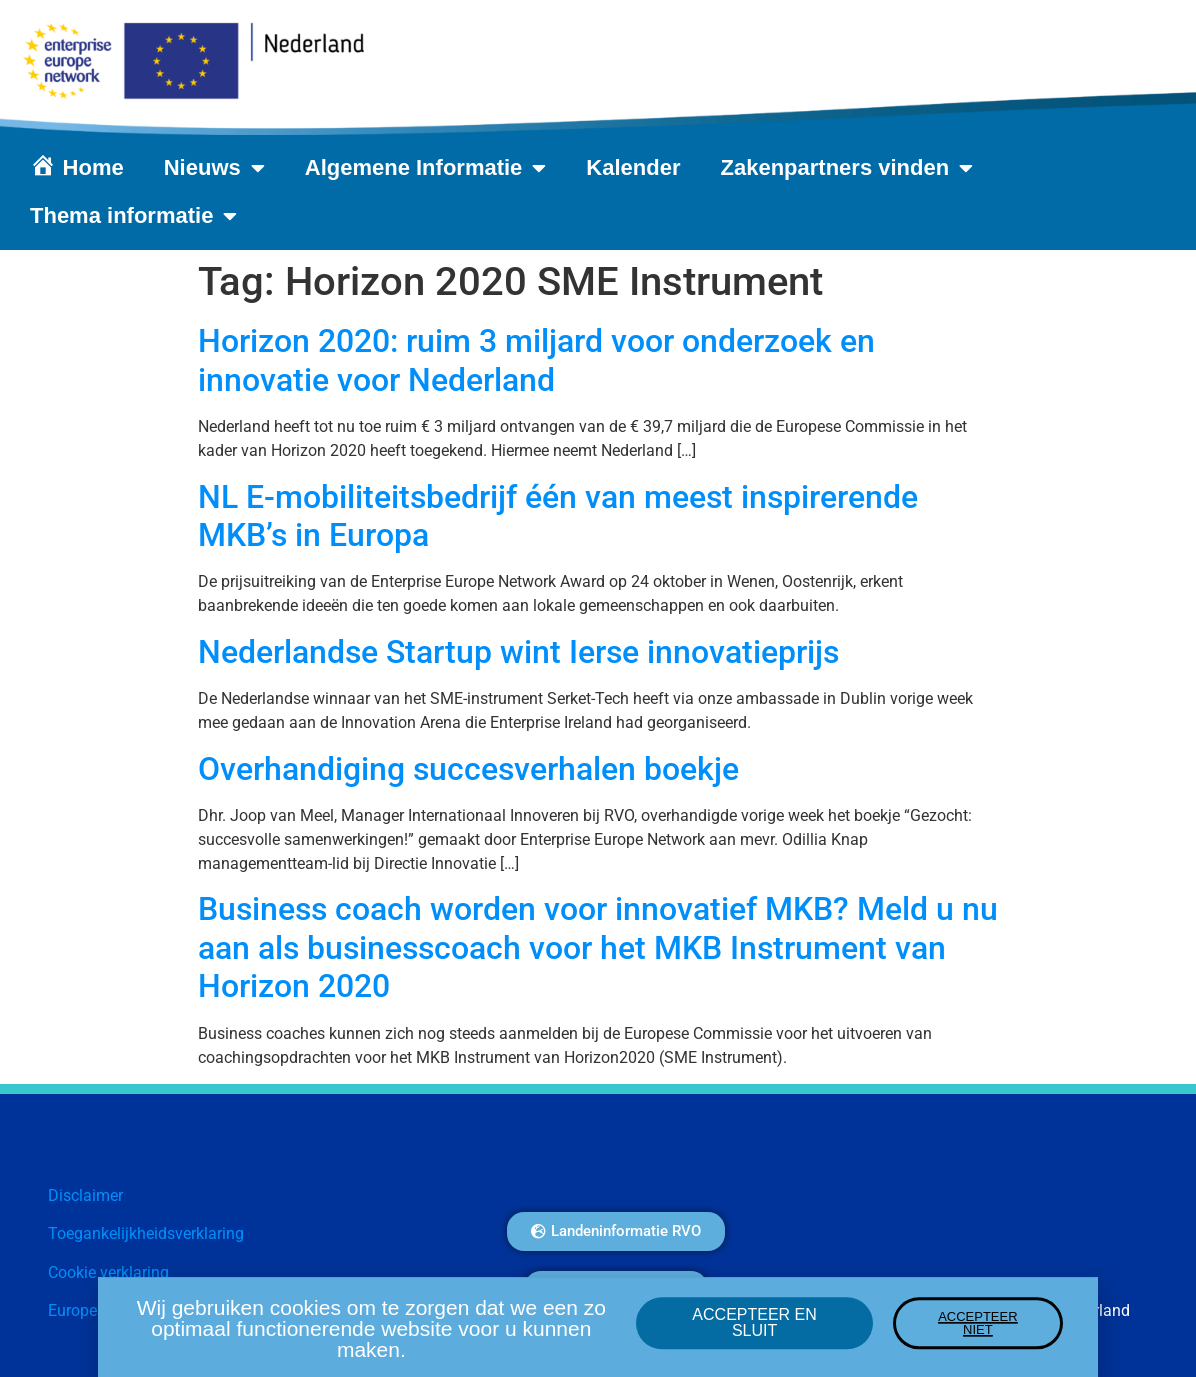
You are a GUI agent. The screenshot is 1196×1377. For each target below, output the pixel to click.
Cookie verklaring (108, 1272)
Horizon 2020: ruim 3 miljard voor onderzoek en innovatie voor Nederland (536, 360)
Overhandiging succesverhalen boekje (468, 769)
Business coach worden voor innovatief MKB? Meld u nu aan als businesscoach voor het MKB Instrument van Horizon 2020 (598, 947)
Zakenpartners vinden (847, 168)
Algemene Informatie (426, 168)
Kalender (633, 167)
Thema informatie (133, 216)
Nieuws (214, 168)
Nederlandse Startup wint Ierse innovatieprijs (518, 652)
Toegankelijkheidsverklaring (146, 1233)
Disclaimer (85, 1195)
